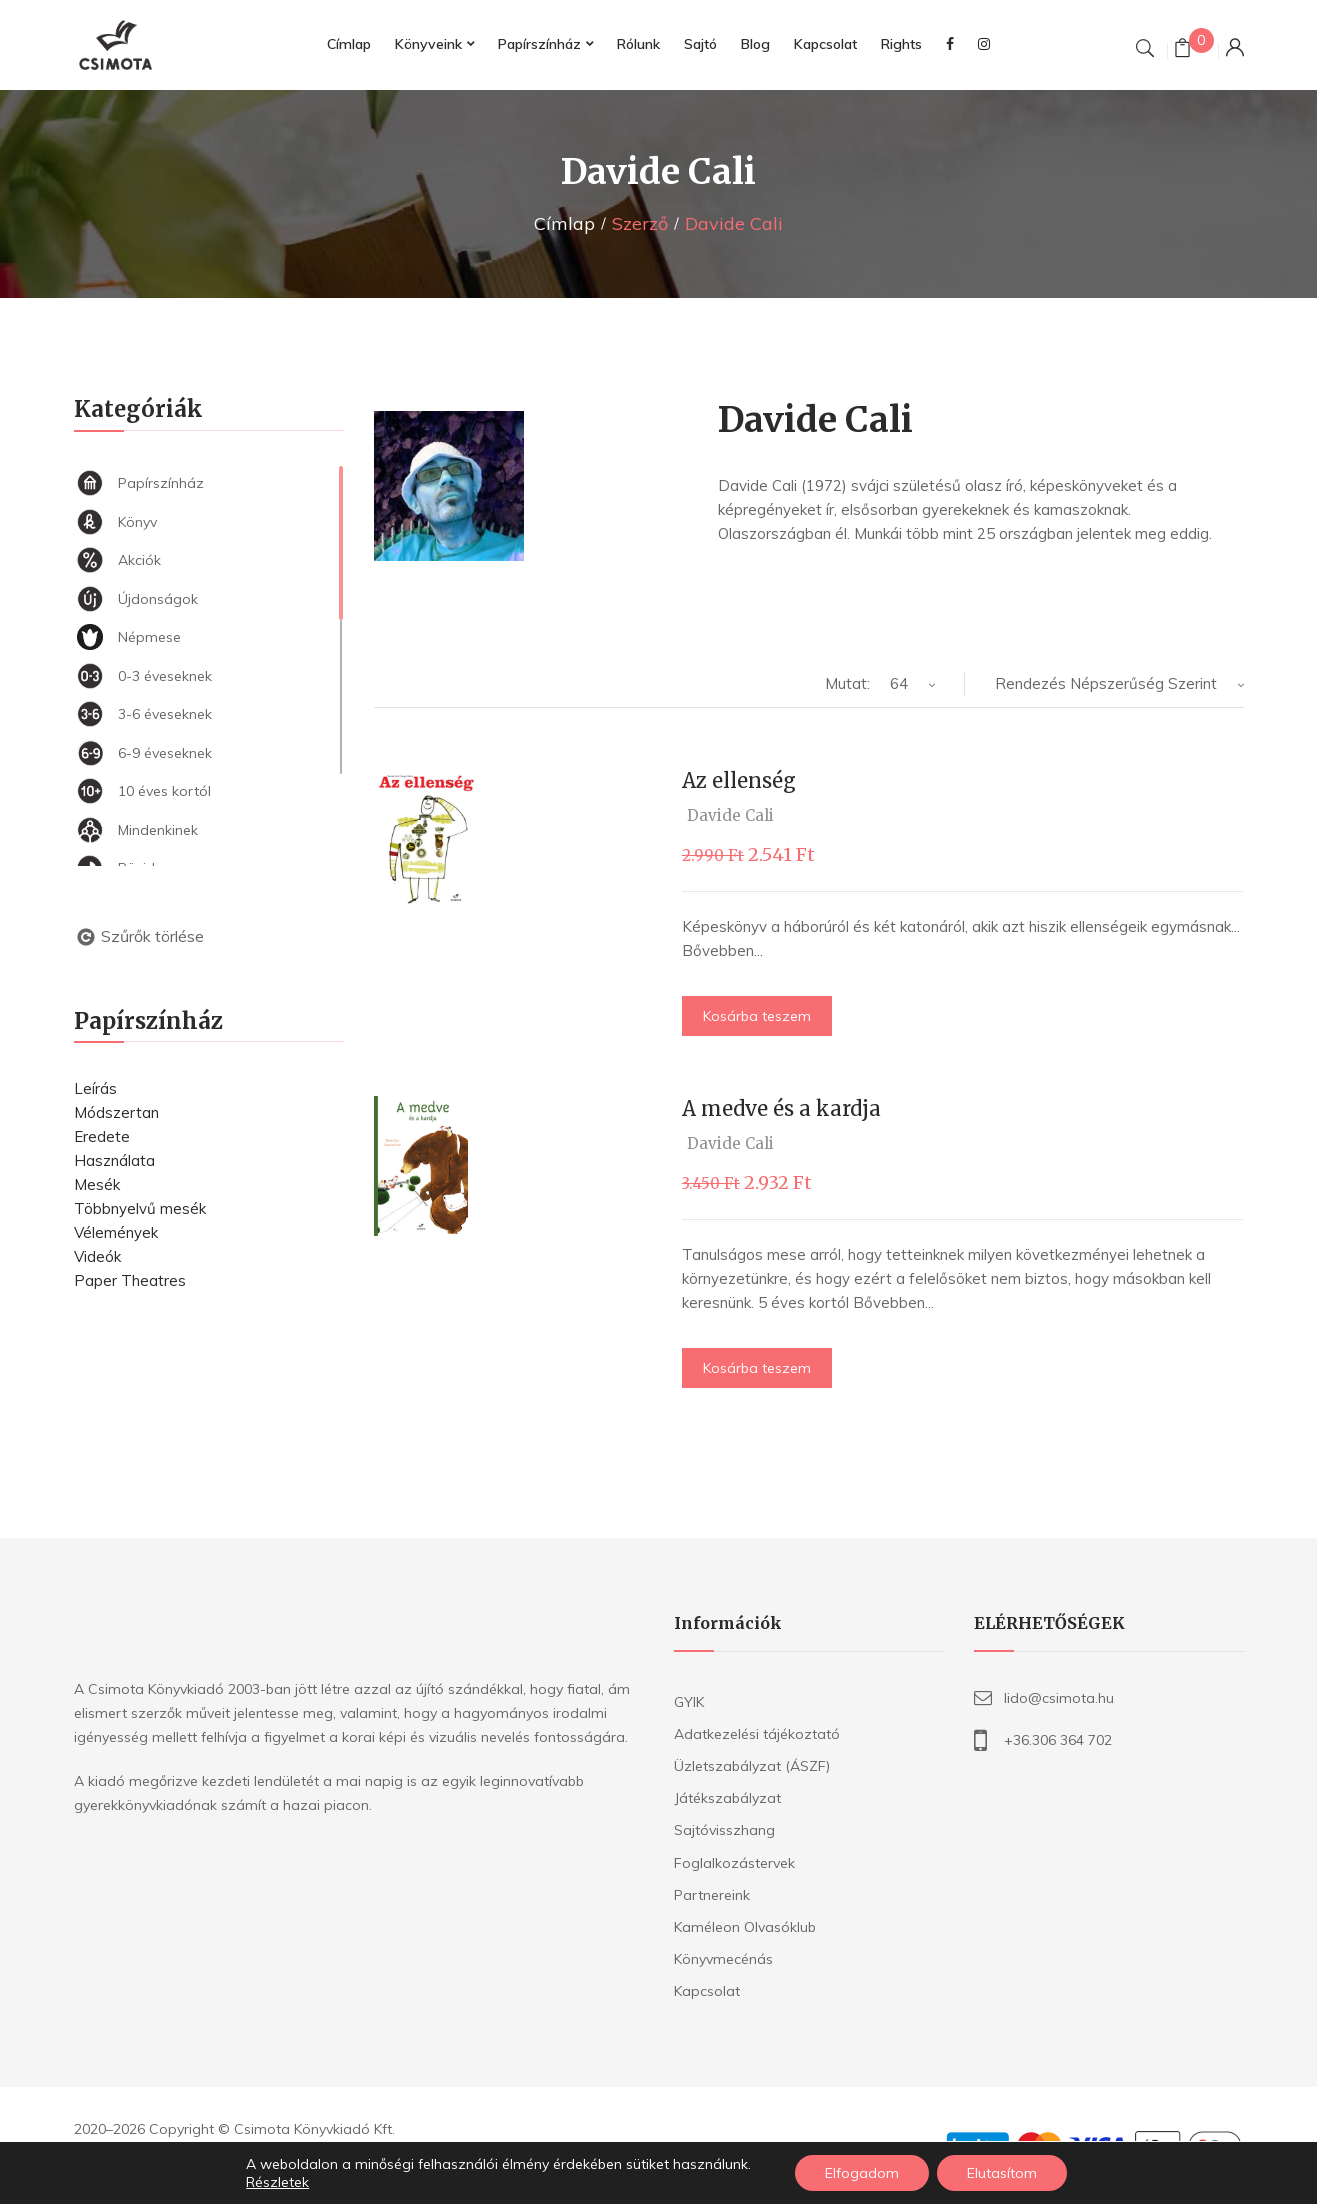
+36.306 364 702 (1058, 1740)
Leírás (95, 1088)
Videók (97, 1256)
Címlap (564, 223)
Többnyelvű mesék (140, 1208)
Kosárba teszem (757, 1016)
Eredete (102, 1136)
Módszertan (116, 1112)
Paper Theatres (130, 1280)
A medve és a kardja (781, 1108)
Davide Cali (730, 815)
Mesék (97, 1184)
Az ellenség (739, 780)
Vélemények (116, 1232)
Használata (114, 1160)
